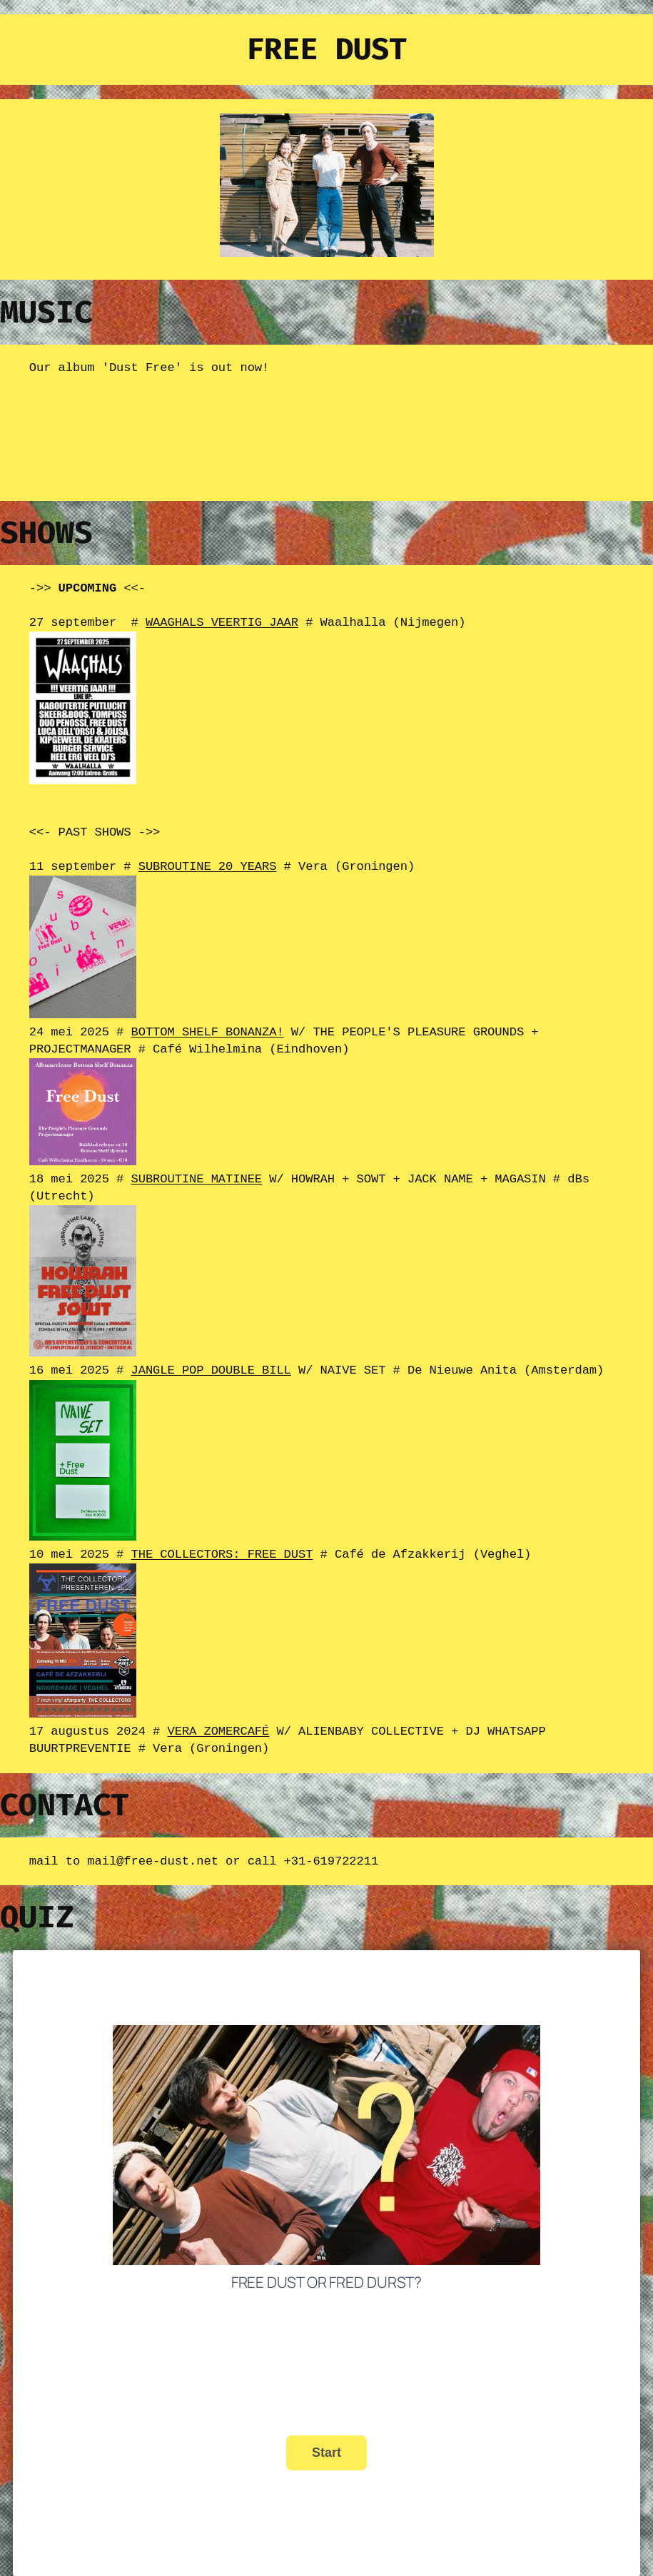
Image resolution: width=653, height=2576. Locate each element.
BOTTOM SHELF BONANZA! (207, 1028)
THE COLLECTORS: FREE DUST (222, 1546)
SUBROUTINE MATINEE (196, 1173)
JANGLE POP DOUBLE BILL (210, 1363)
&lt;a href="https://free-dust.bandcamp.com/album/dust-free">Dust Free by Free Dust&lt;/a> (172, 437)
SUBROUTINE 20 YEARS (207, 864)
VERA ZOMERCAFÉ (218, 1721)
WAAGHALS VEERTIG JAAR (222, 621)
